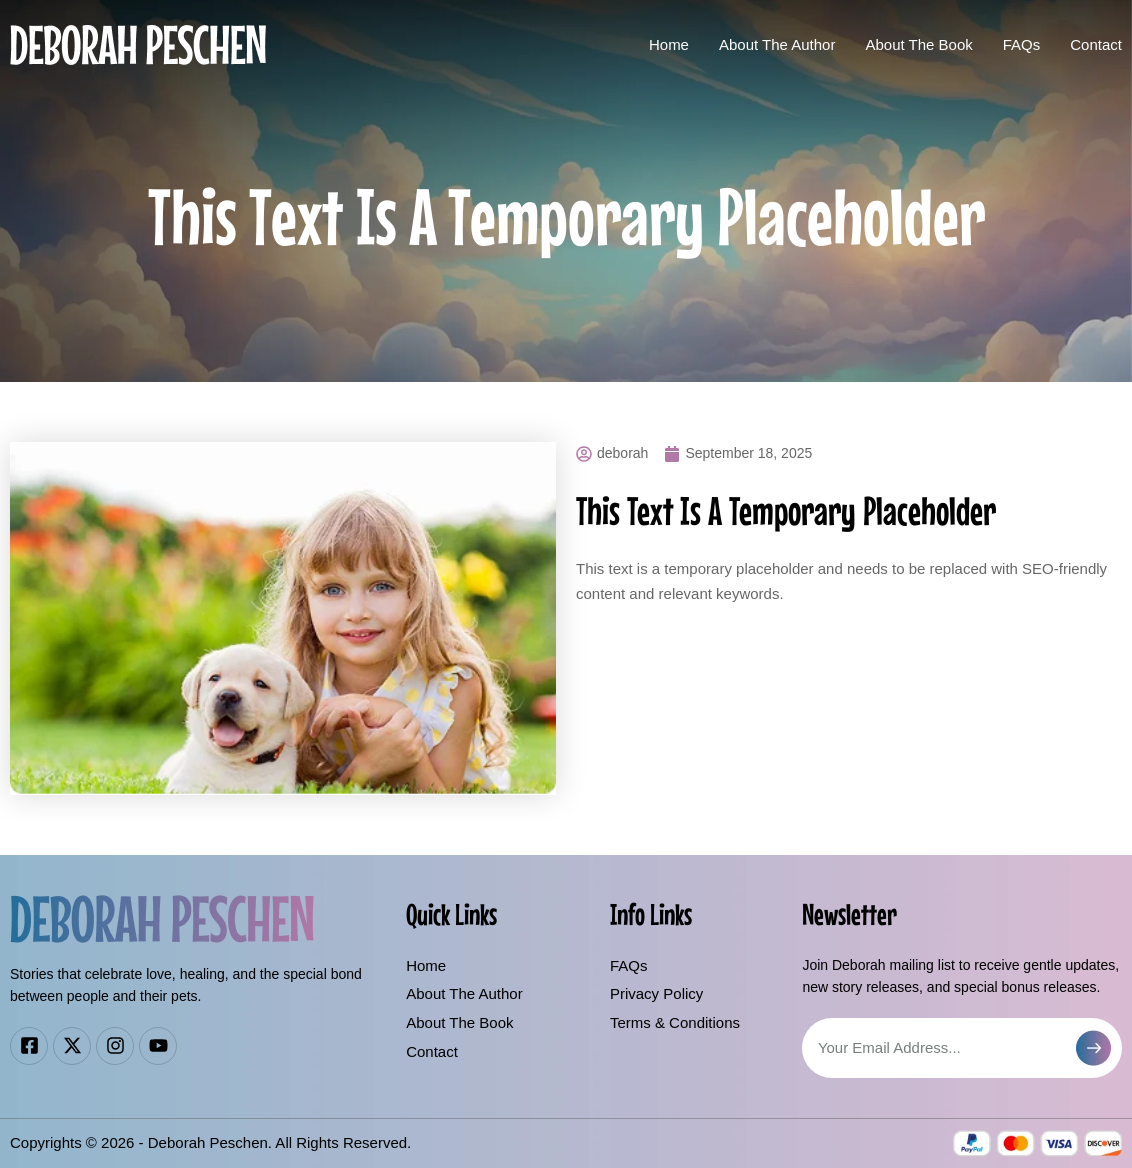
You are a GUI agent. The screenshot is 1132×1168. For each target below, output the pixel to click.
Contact (1096, 44)
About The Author (777, 44)
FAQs (1022, 44)
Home (669, 44)
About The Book (918, 44)
